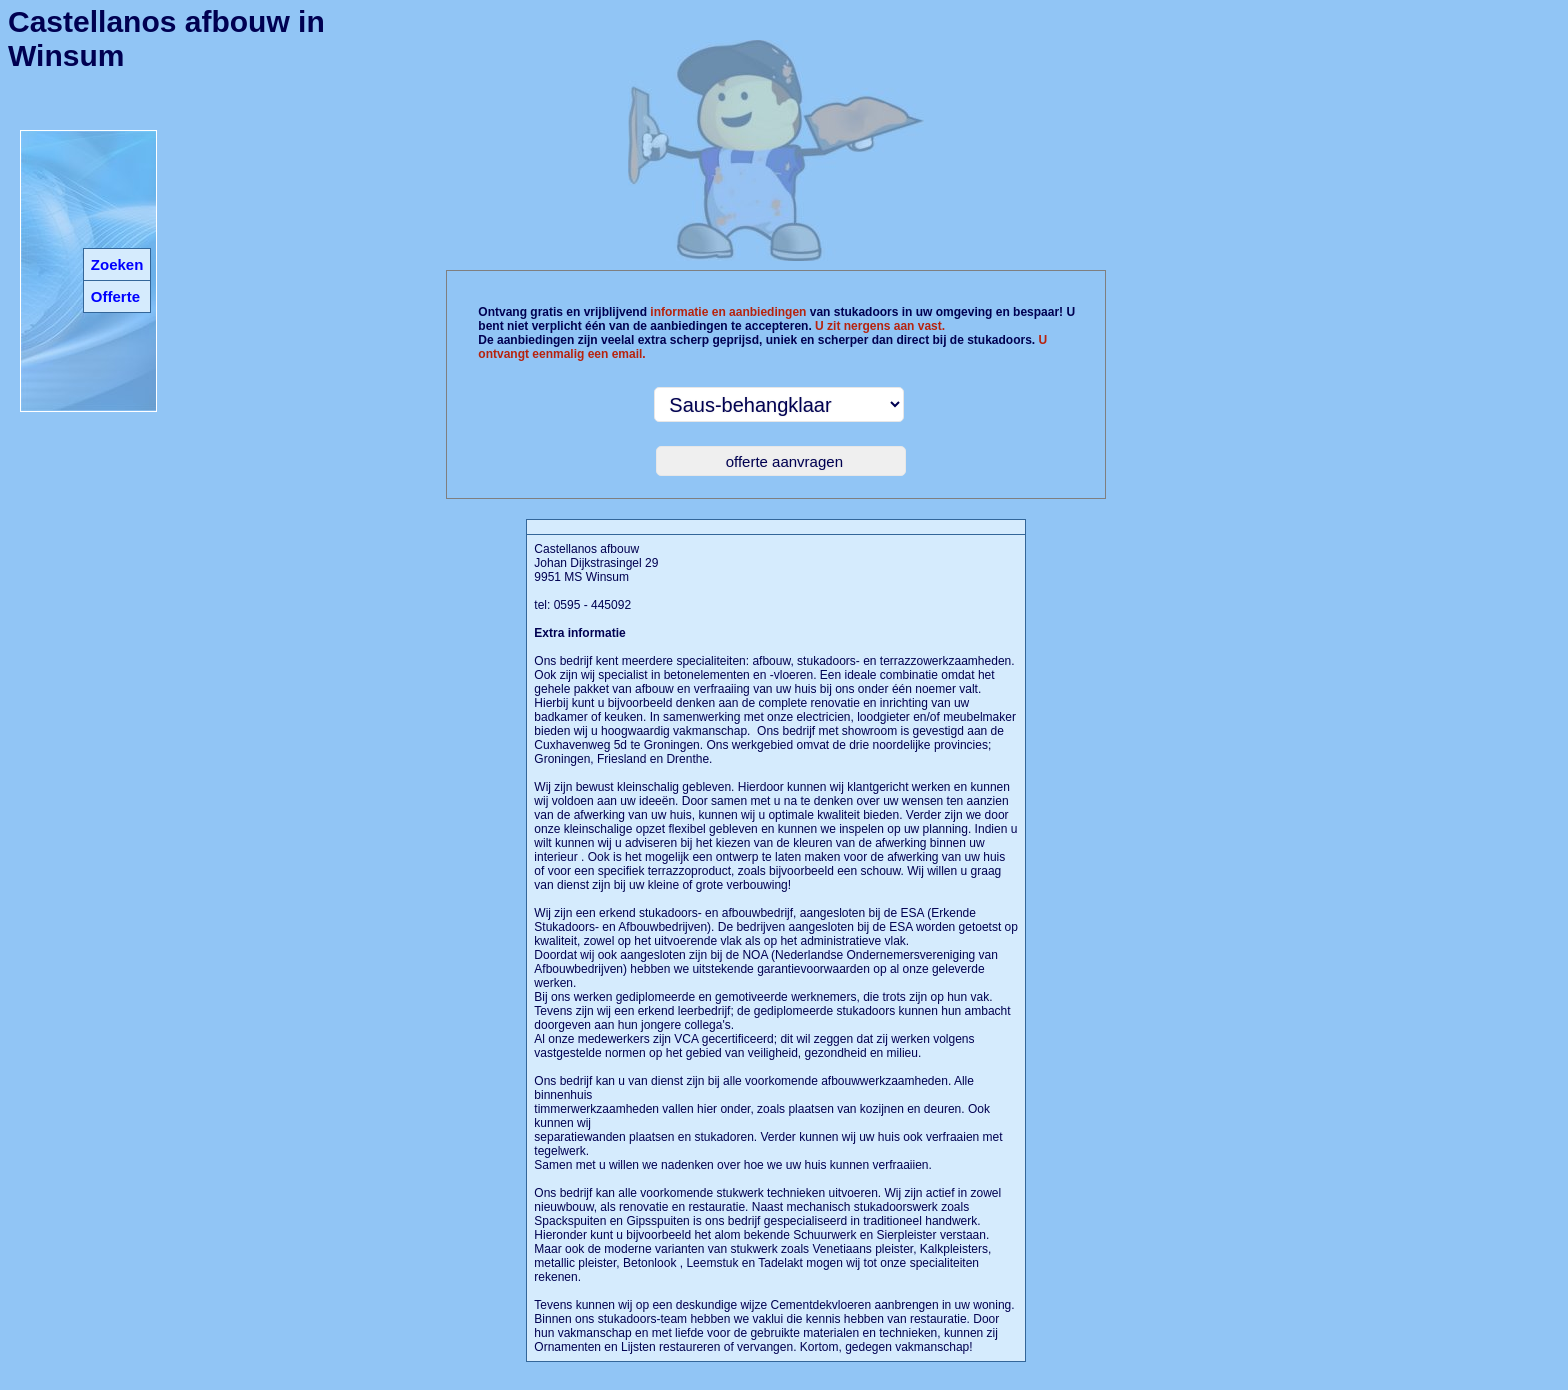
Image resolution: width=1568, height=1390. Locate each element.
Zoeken (117, 264)
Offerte (115, 296)
